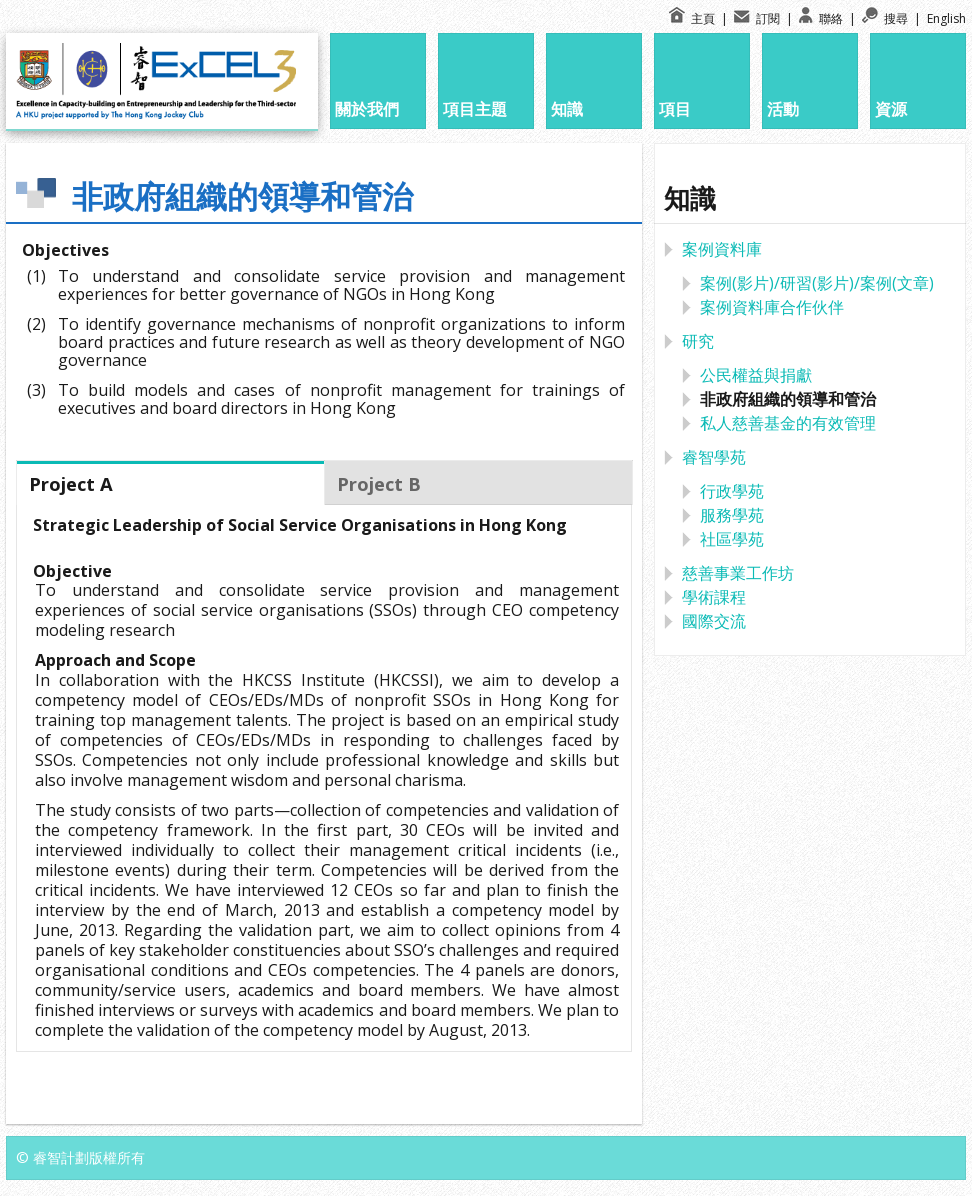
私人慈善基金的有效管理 (788, 423)
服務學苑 (732, 515)
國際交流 (714, 621)
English (946, 18)
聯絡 (822, 18)
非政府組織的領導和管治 (788, 399)
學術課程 (714, 597)
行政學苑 (732, 491)
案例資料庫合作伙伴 (772, 307)
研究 (698, 341)
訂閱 (758, 18)
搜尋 (886, 18)
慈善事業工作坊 (738, 573)
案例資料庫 (722, 249)
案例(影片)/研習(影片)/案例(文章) (817, 283)
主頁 (693, 18)
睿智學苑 (714, 457)
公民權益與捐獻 (756, 375)
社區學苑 (732, 539)
